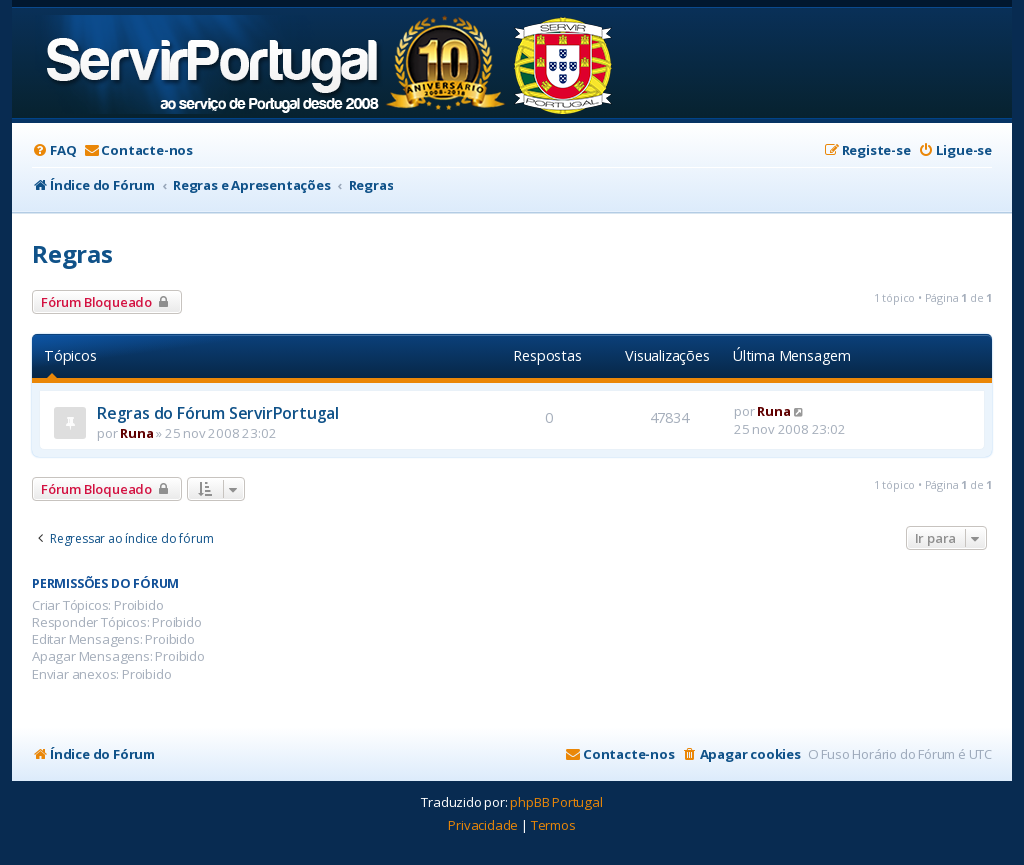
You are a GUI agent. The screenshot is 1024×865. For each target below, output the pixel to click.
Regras (72, 253)
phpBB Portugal (556, 802)
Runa (136, 433)
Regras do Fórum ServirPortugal (218, 413)
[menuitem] (54, 150)
